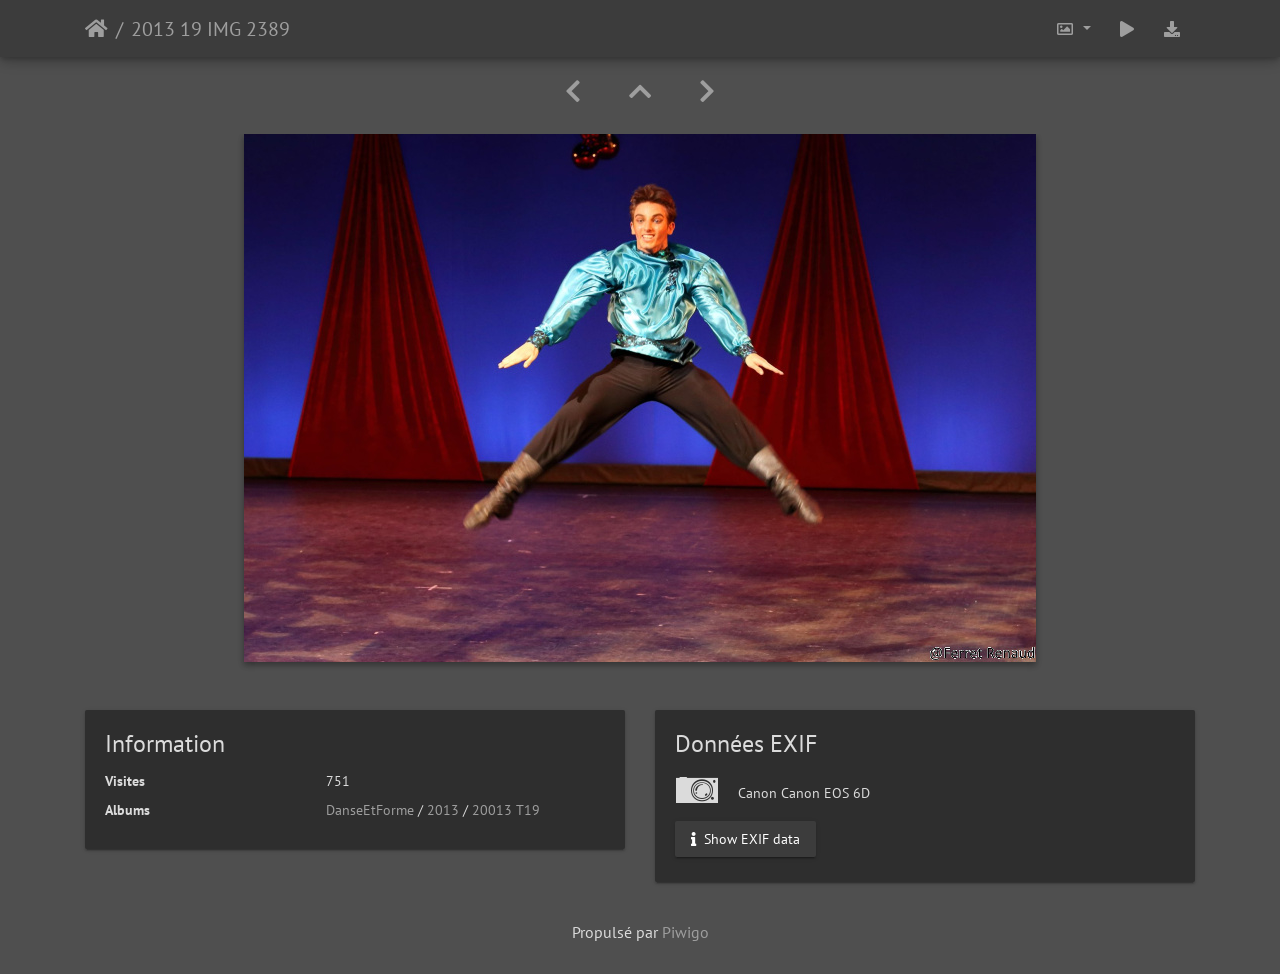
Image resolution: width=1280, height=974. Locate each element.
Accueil (96, 29)
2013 (443, 810)
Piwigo (685, 932)
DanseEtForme (370, 810)
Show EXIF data (745, 839)
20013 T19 (506, 810)
